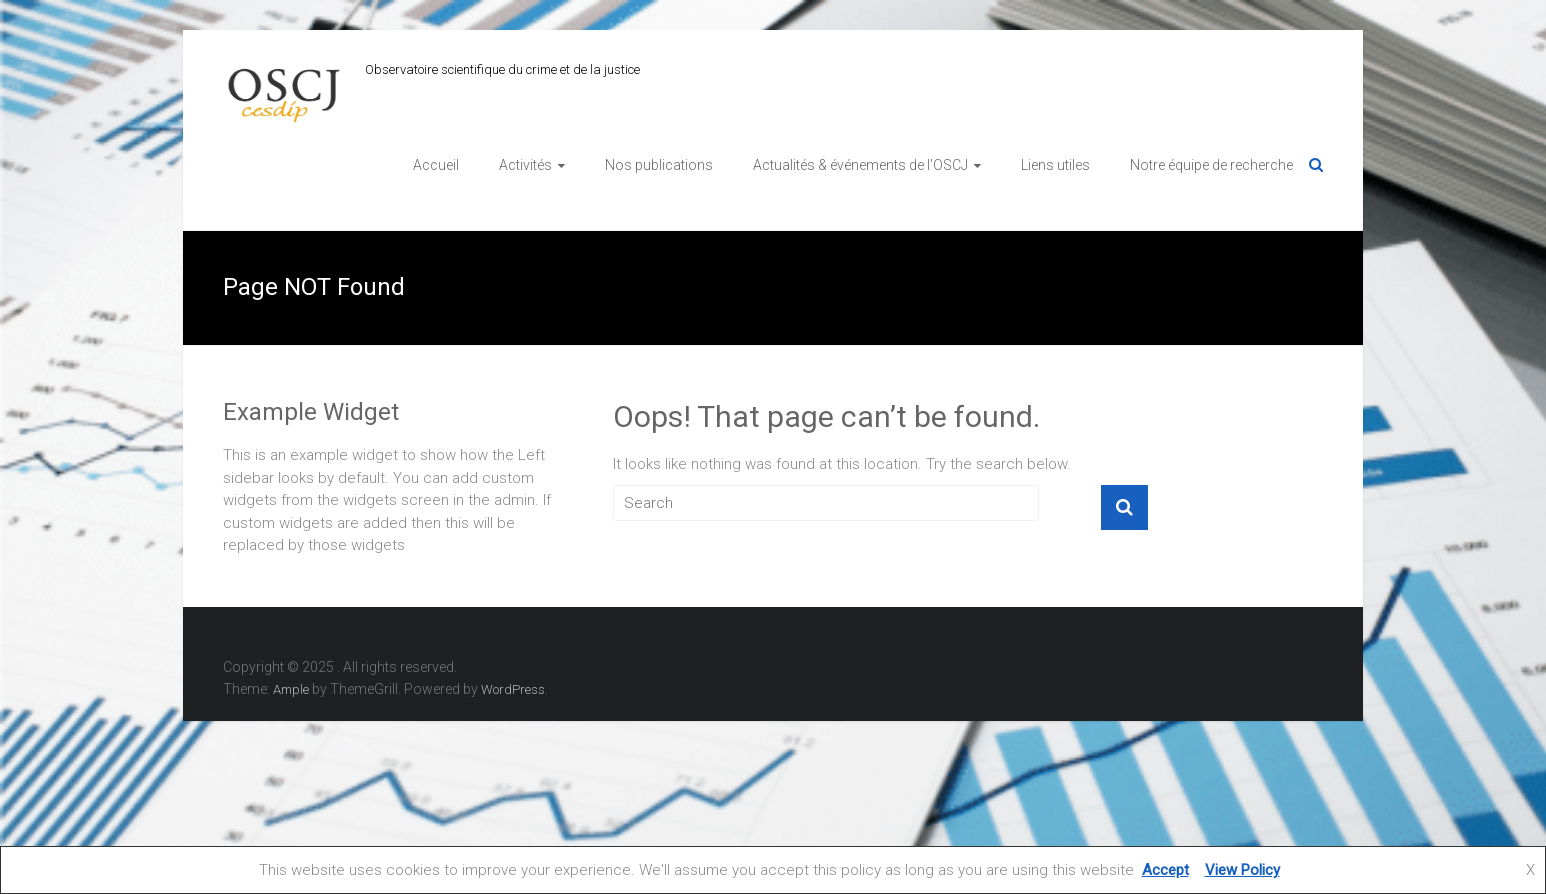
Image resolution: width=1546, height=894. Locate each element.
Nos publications (659, 165)
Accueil (436, 165)
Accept (1165, 870)
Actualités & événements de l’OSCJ (860, 165)
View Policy (1242, 870)
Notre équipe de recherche (1211, 165)
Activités (525, 165)
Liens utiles (1055, 165)
